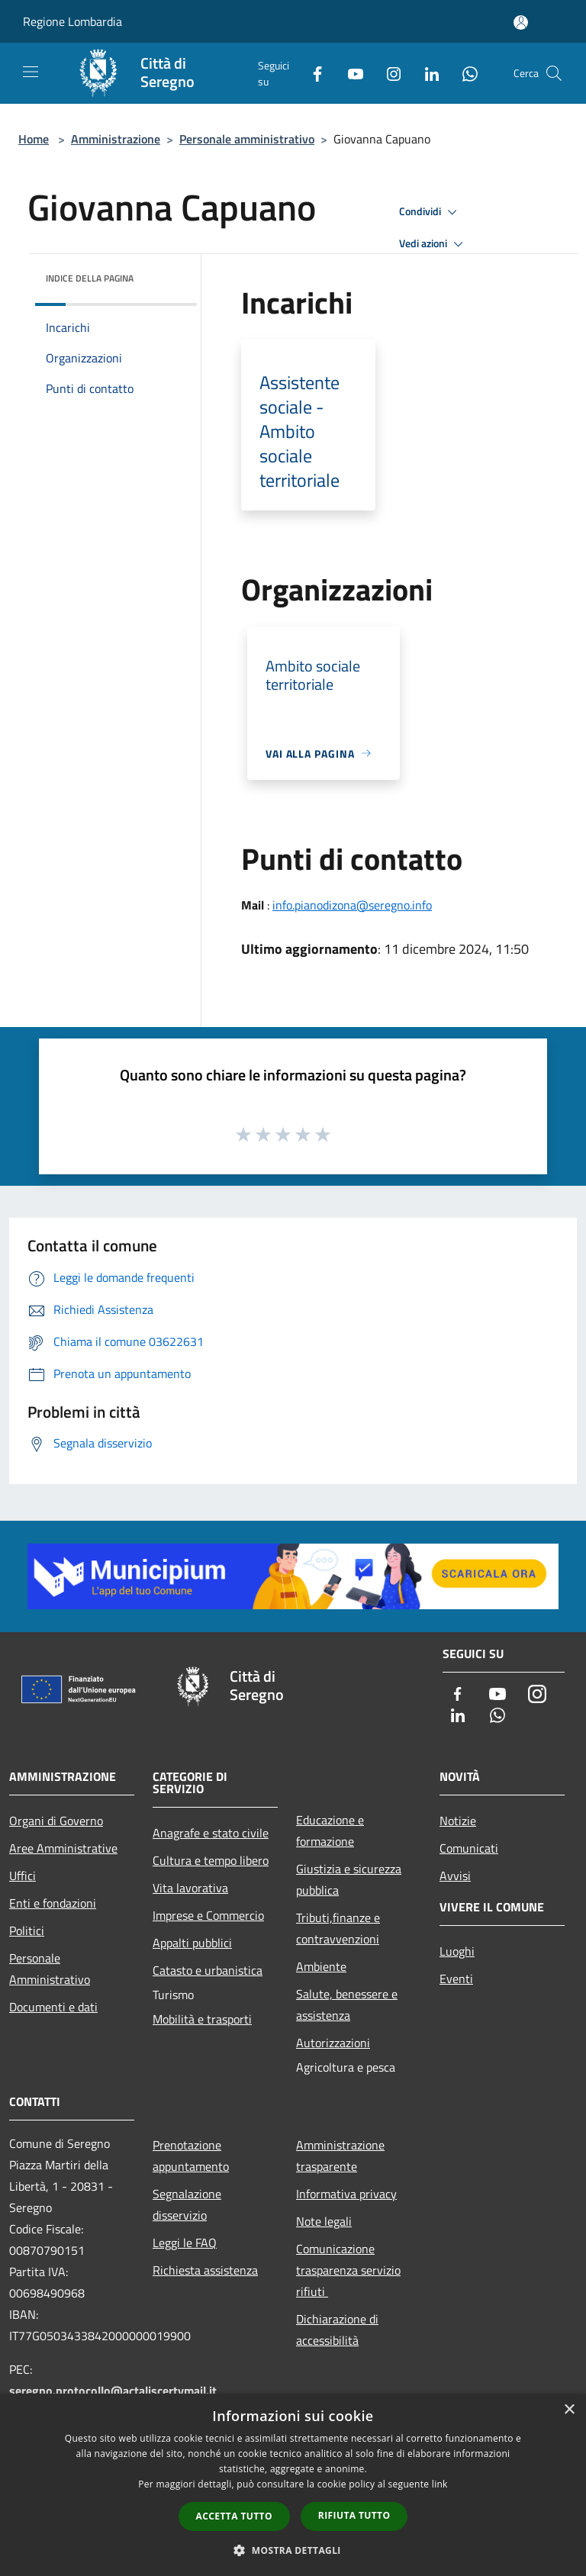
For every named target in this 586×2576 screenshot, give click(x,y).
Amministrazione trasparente (340, 2155)
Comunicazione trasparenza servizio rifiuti (348, 2270)
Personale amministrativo (246, 139)
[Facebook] (311, 73)
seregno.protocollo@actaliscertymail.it (113, 2390)
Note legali (324, 2221)
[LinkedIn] (426, 73)
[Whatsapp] (464, 73)
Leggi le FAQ (185, 2242)
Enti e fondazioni (52, 1903)
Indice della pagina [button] (90, 278)
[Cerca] (554, 73)
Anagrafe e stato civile (211, 1833)
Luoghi (457, 1951)
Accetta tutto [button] (234, 2516)
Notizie (458, 1820)
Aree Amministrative (63, 1848)
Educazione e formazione (330, 1830)
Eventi (456, 1978)
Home (33, 139)
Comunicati (469, 1848)
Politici (26, 1930)
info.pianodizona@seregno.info (352, 905)
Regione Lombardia (72, 21)
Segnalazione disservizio (187, 2204)
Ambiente (321, 1966)
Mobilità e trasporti (202, 2019)
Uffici (22, 1875)
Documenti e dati (53, 2007)
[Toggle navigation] (30, 72)
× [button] (569, 2410)
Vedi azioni (433, 244)
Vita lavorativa (190, 1888)
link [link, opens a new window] (440, 2484)
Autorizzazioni (333, 2042)
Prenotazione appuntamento (191, 2155)
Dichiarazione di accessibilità (337, 2329)
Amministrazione (115, 139)
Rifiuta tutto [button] (354, 2515)
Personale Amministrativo (49, 1968)
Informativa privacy (346, 2194)
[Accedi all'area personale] (521, 22)
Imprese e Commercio (208, 1915)
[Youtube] (349, 73)
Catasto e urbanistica (207, 1970)
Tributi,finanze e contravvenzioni (338, 1928)
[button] (293, 2550)
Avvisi (455, 1875)
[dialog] (293, 2485)
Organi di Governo (56, 1820)
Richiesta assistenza (205, 2270)
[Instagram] (387, 73)
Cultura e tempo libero (211, 1860)
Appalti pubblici (192, 1943)
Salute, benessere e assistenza (347, 2004)
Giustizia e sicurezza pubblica (348, 1879)
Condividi (430, 212)
